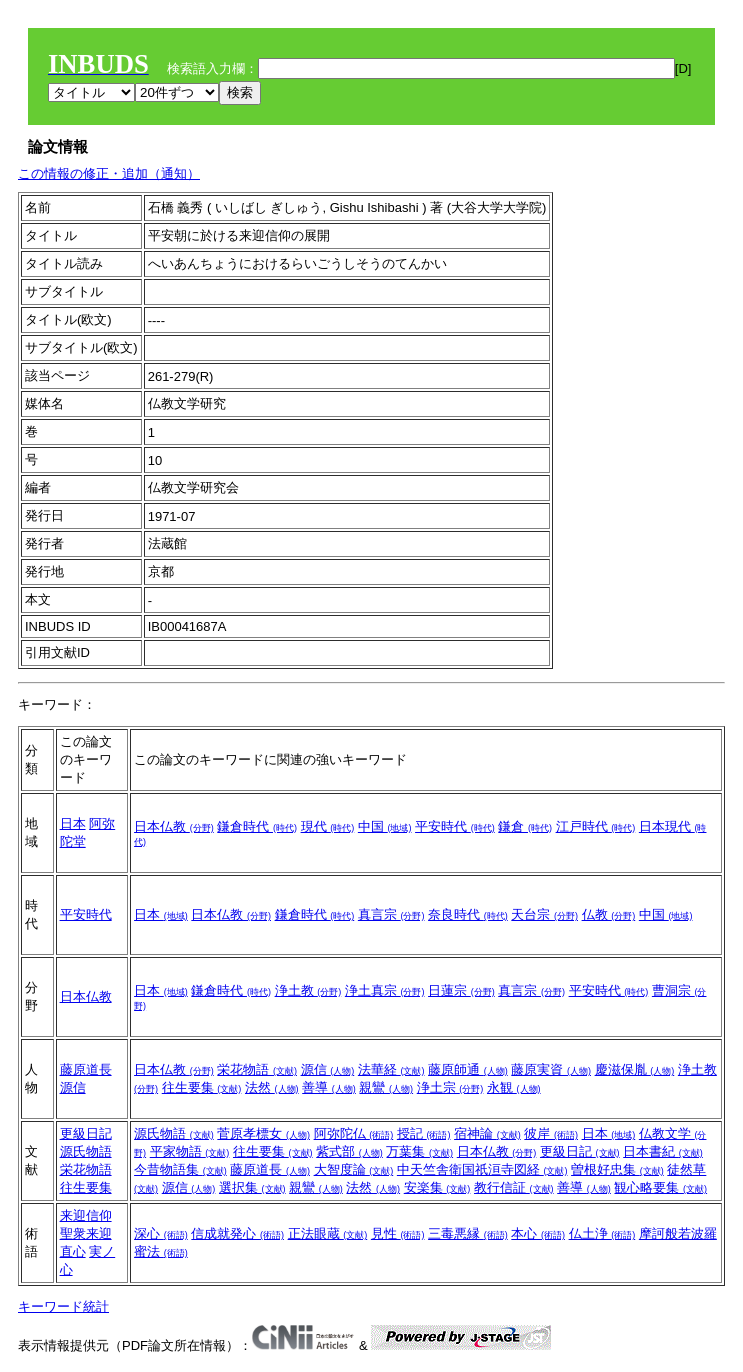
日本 (73, 823)
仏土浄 (602, 1233)
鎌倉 (525, 826)
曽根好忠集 (617, 1169)
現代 (328, 826)
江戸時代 (596, 826)
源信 (73, 1087)
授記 (424, 1133)
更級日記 (86, 1133)
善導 (329, 1087)
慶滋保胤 (635, 1069)
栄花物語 (257, 1069)
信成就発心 (237, 1233)
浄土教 (308, 990)
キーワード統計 (63, 1306)
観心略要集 (660, 1187)
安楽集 (437, 1187)
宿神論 (487, 1133)
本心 (538, 1233)
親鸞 (386, 1087)
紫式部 (349, 1151)
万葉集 (419, 1151)
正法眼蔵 (328, 1233)
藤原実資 (551, 1069)
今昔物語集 (180, 1169)
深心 (161, 1233)
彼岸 (551, 1133)
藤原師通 (468, 1069)
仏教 (609, 914)
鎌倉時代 (257, 826)
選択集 (252, 1187)
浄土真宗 (385, 990)
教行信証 (514, 1187)
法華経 (391, 1069)
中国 (385, 826)
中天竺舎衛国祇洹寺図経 (482, 1169)
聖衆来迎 (86, 1233)
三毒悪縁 (468, 1233)
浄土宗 (450, 1087)
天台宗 (544, 914)
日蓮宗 (461, 990)
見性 (398, 1233)
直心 (73, 1251)
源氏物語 (86, 1151)
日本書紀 (663, 1151)
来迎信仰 (86, 1215)
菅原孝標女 (263, 1133)
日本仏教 (174, 826)
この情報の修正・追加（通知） (109, 173)
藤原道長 (86, 1069)
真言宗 (391, 914)
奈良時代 (468, 914)
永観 (514, 1087)
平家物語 (190, 1151)
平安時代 (455, 826)
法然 (272, 1087)
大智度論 (354, 1169)
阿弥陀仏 (354, 1133)
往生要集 (202, 1087)
